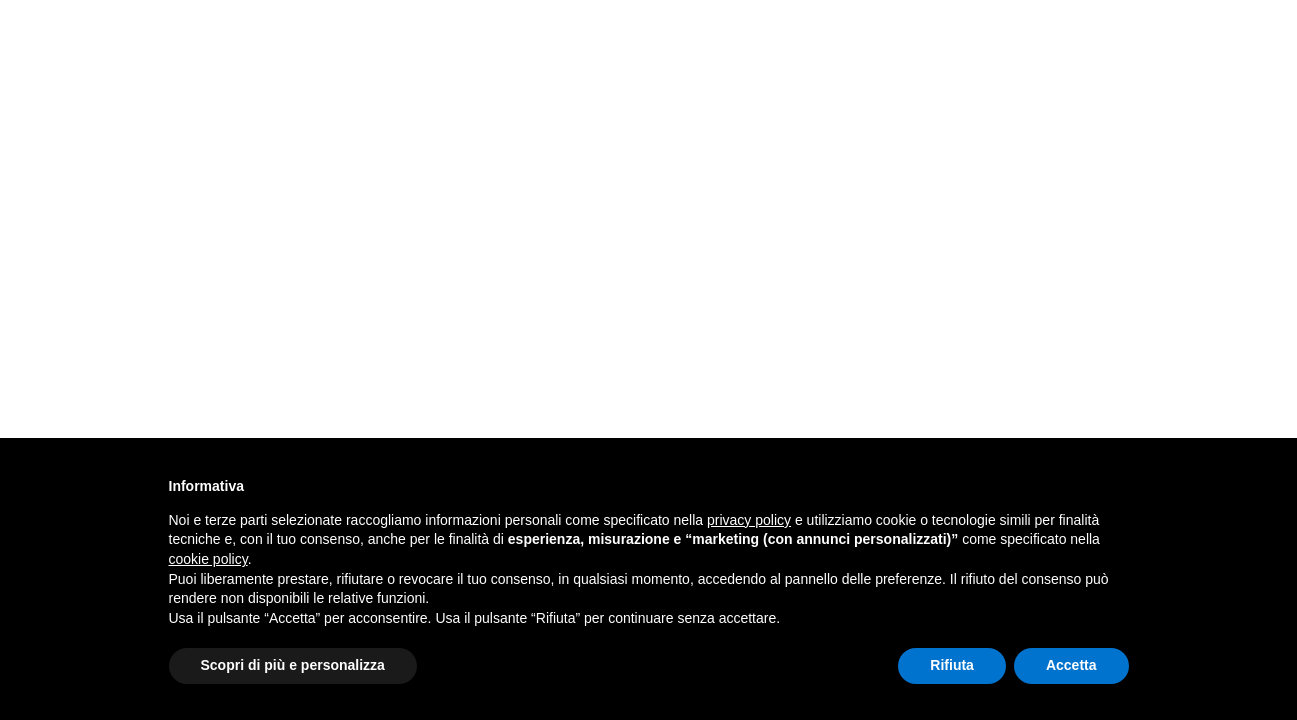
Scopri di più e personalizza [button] (293, 665)
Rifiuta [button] (952, 665)
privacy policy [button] (749, 520)
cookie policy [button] (208, 559)
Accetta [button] (1071, 665)
